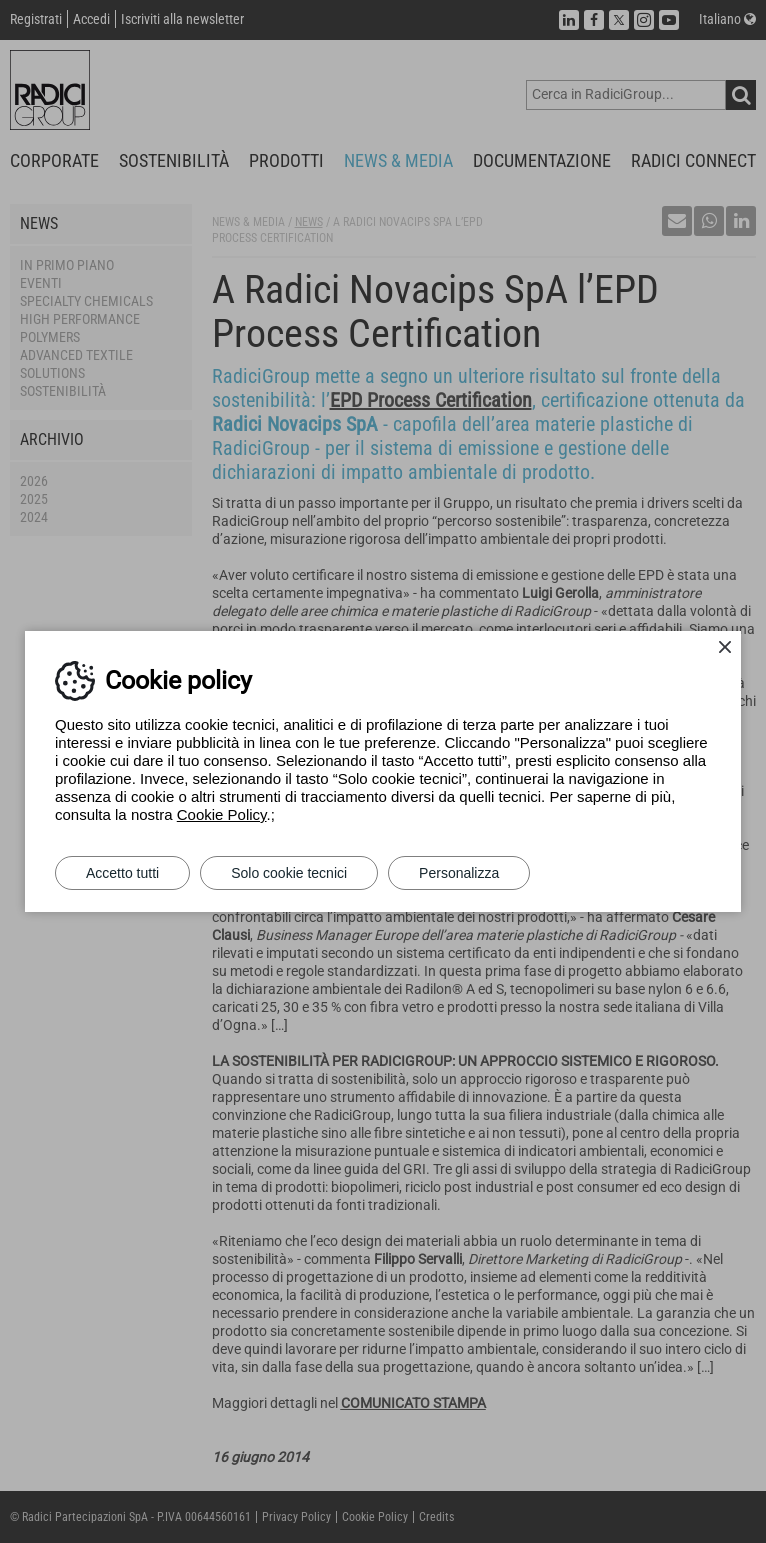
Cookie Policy (222, 814)
